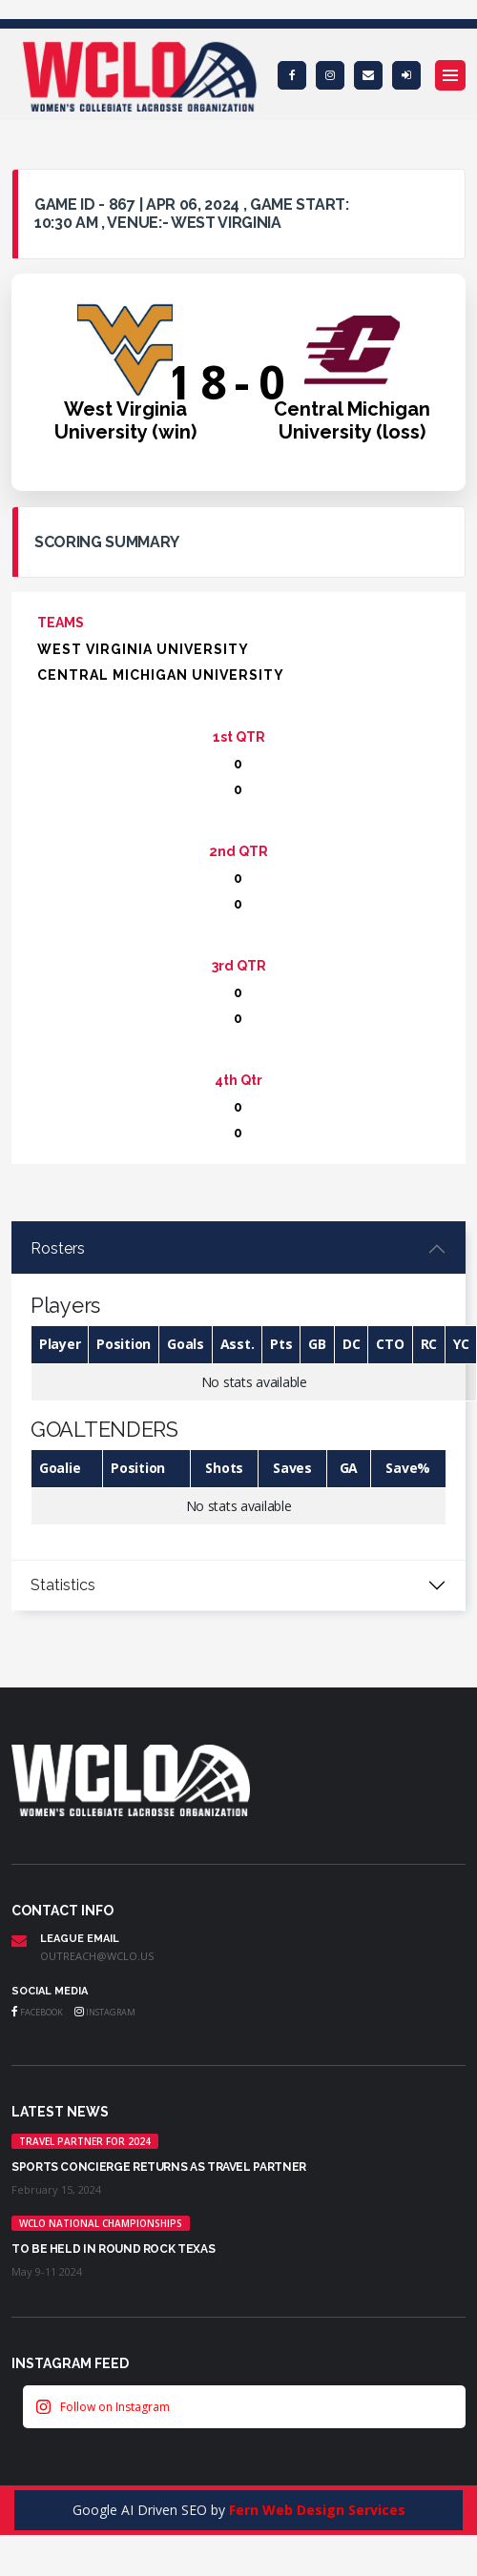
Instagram (104, 2012)
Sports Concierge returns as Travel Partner (158, 2167)
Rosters (58, 1248)
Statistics (63, 1585)
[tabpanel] (238, 1392)
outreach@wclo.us (97, 1956)
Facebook (37, 2012)
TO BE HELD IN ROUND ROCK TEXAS (113, 2249)
